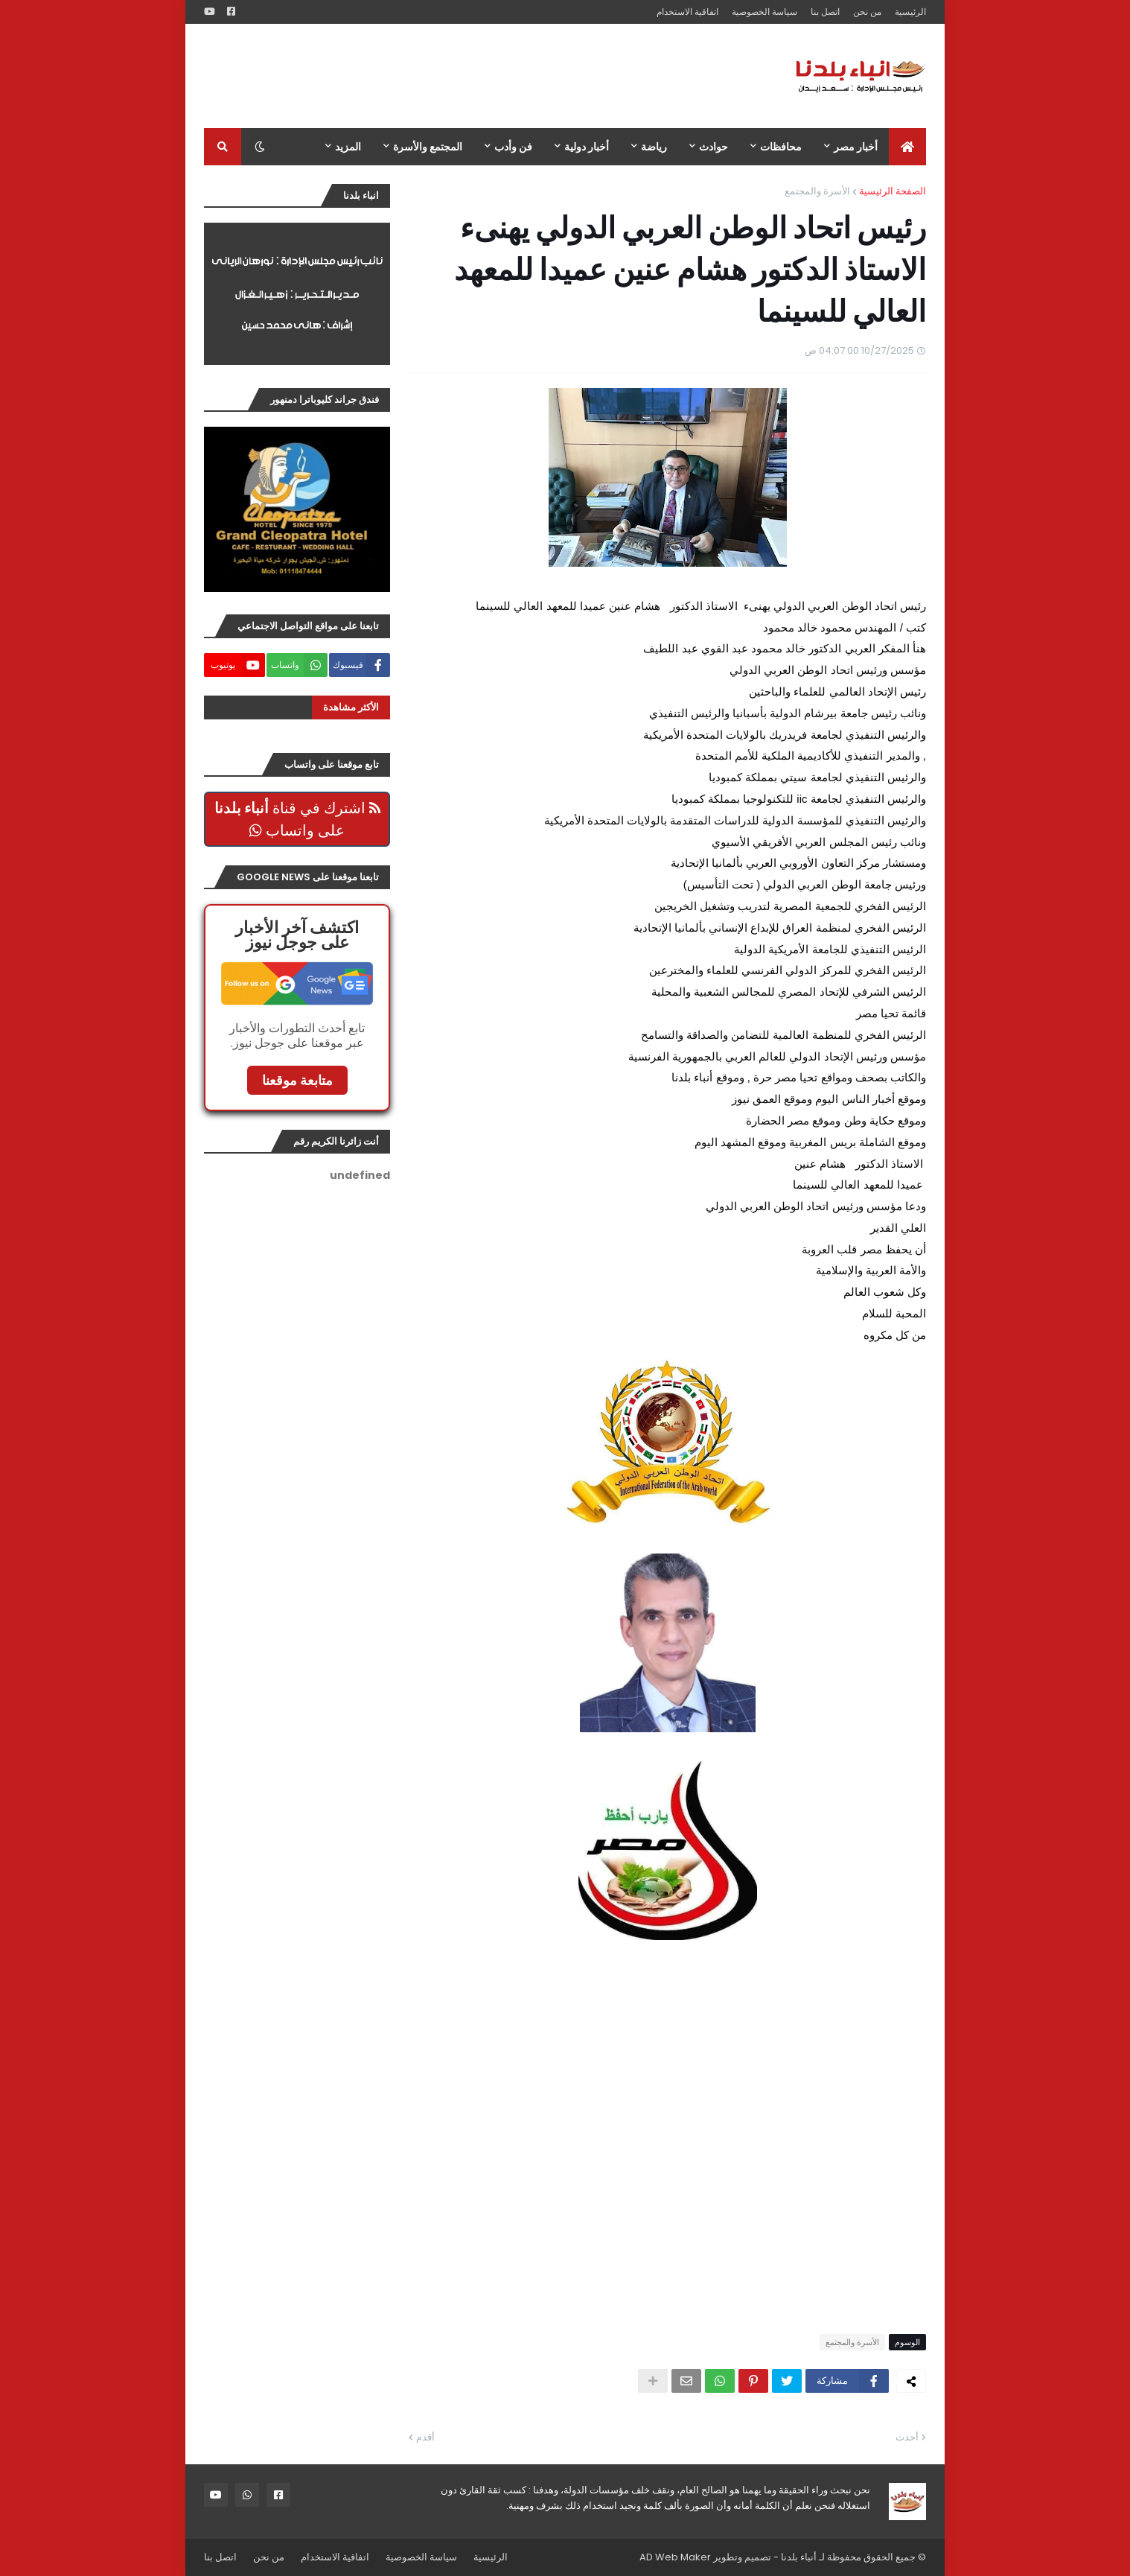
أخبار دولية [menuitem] (586, 146)
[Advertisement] (475, 75)
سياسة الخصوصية (764, 11)
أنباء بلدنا (799, 2557)
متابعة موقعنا (297, 1080)
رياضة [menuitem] (654, 146)
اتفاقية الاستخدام (687, 11)
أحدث (907, 2437)
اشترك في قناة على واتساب (297, 819)
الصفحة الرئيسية (892, 191)
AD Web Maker (675, 2557)
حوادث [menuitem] (713, 146)
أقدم (425, 2437)
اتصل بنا (825, 11)
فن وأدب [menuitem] (513, 146)
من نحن (867, 11)
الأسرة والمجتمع (817, 191)
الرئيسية (910, 11)
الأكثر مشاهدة (351, 707)
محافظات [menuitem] (781, 146)
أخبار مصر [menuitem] (856, 146)
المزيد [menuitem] (348, 146)
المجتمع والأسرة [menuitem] (427, 146)
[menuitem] (907, 146)
